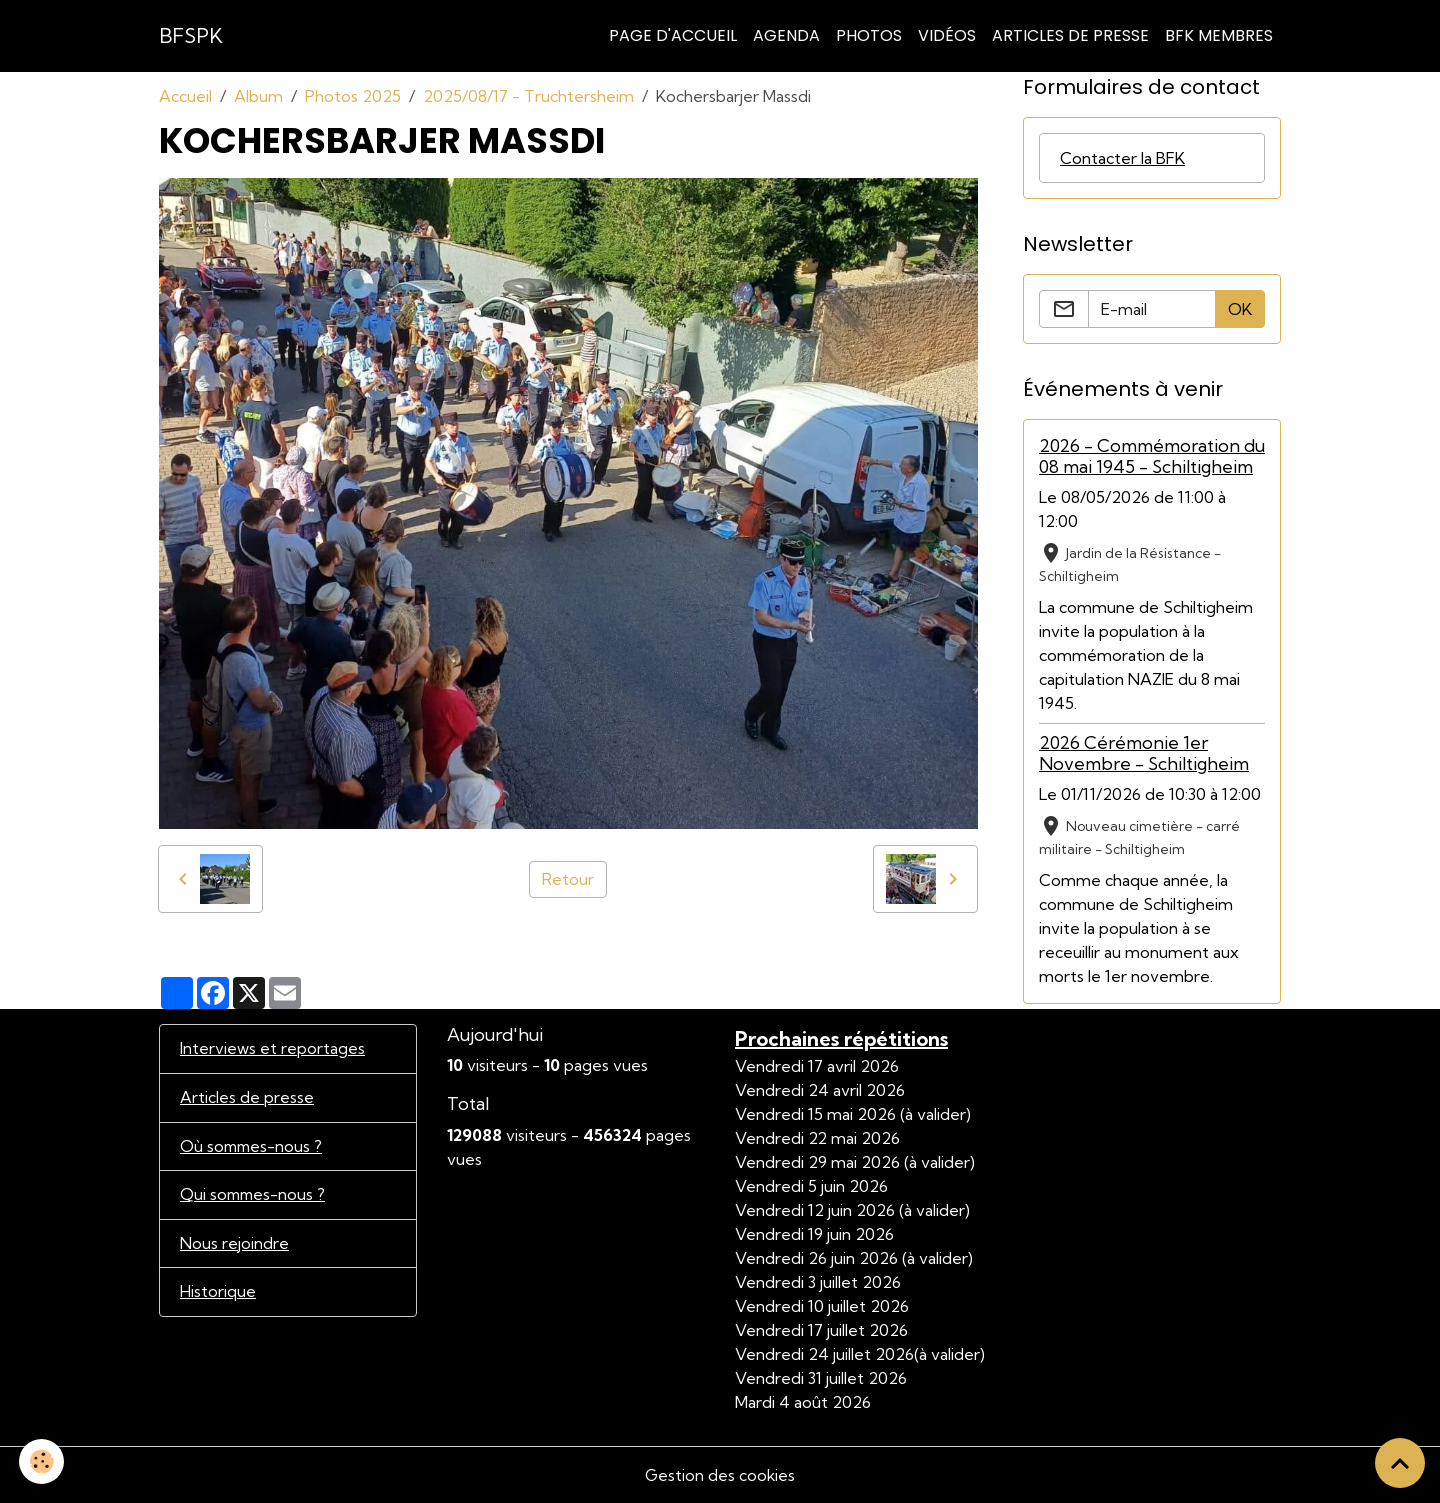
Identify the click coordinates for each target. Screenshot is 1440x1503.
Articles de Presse (1070, 35)
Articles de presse (247, 1098)
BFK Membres (1219, 35)
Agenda (786, 35)
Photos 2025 (353, 96)
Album (258, 96)
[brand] (191, 36)
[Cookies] (42, 1461)
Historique (218, 1294)
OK (1240, 309)
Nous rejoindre (234, 1245)
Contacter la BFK (1122, 158)
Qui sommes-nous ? (254, 1196)
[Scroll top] (1400, 1463)
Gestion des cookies (720, 1475)
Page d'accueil (673, 35)
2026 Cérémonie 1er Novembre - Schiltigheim (1144, 753)
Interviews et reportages (272, 1049)
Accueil (185, 96)
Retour (568, 879)
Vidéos (947, 35)
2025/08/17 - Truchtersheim (528, 96)
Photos (869, 35)
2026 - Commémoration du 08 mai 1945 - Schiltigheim (1152, 456)
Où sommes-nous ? (253, 1147)
